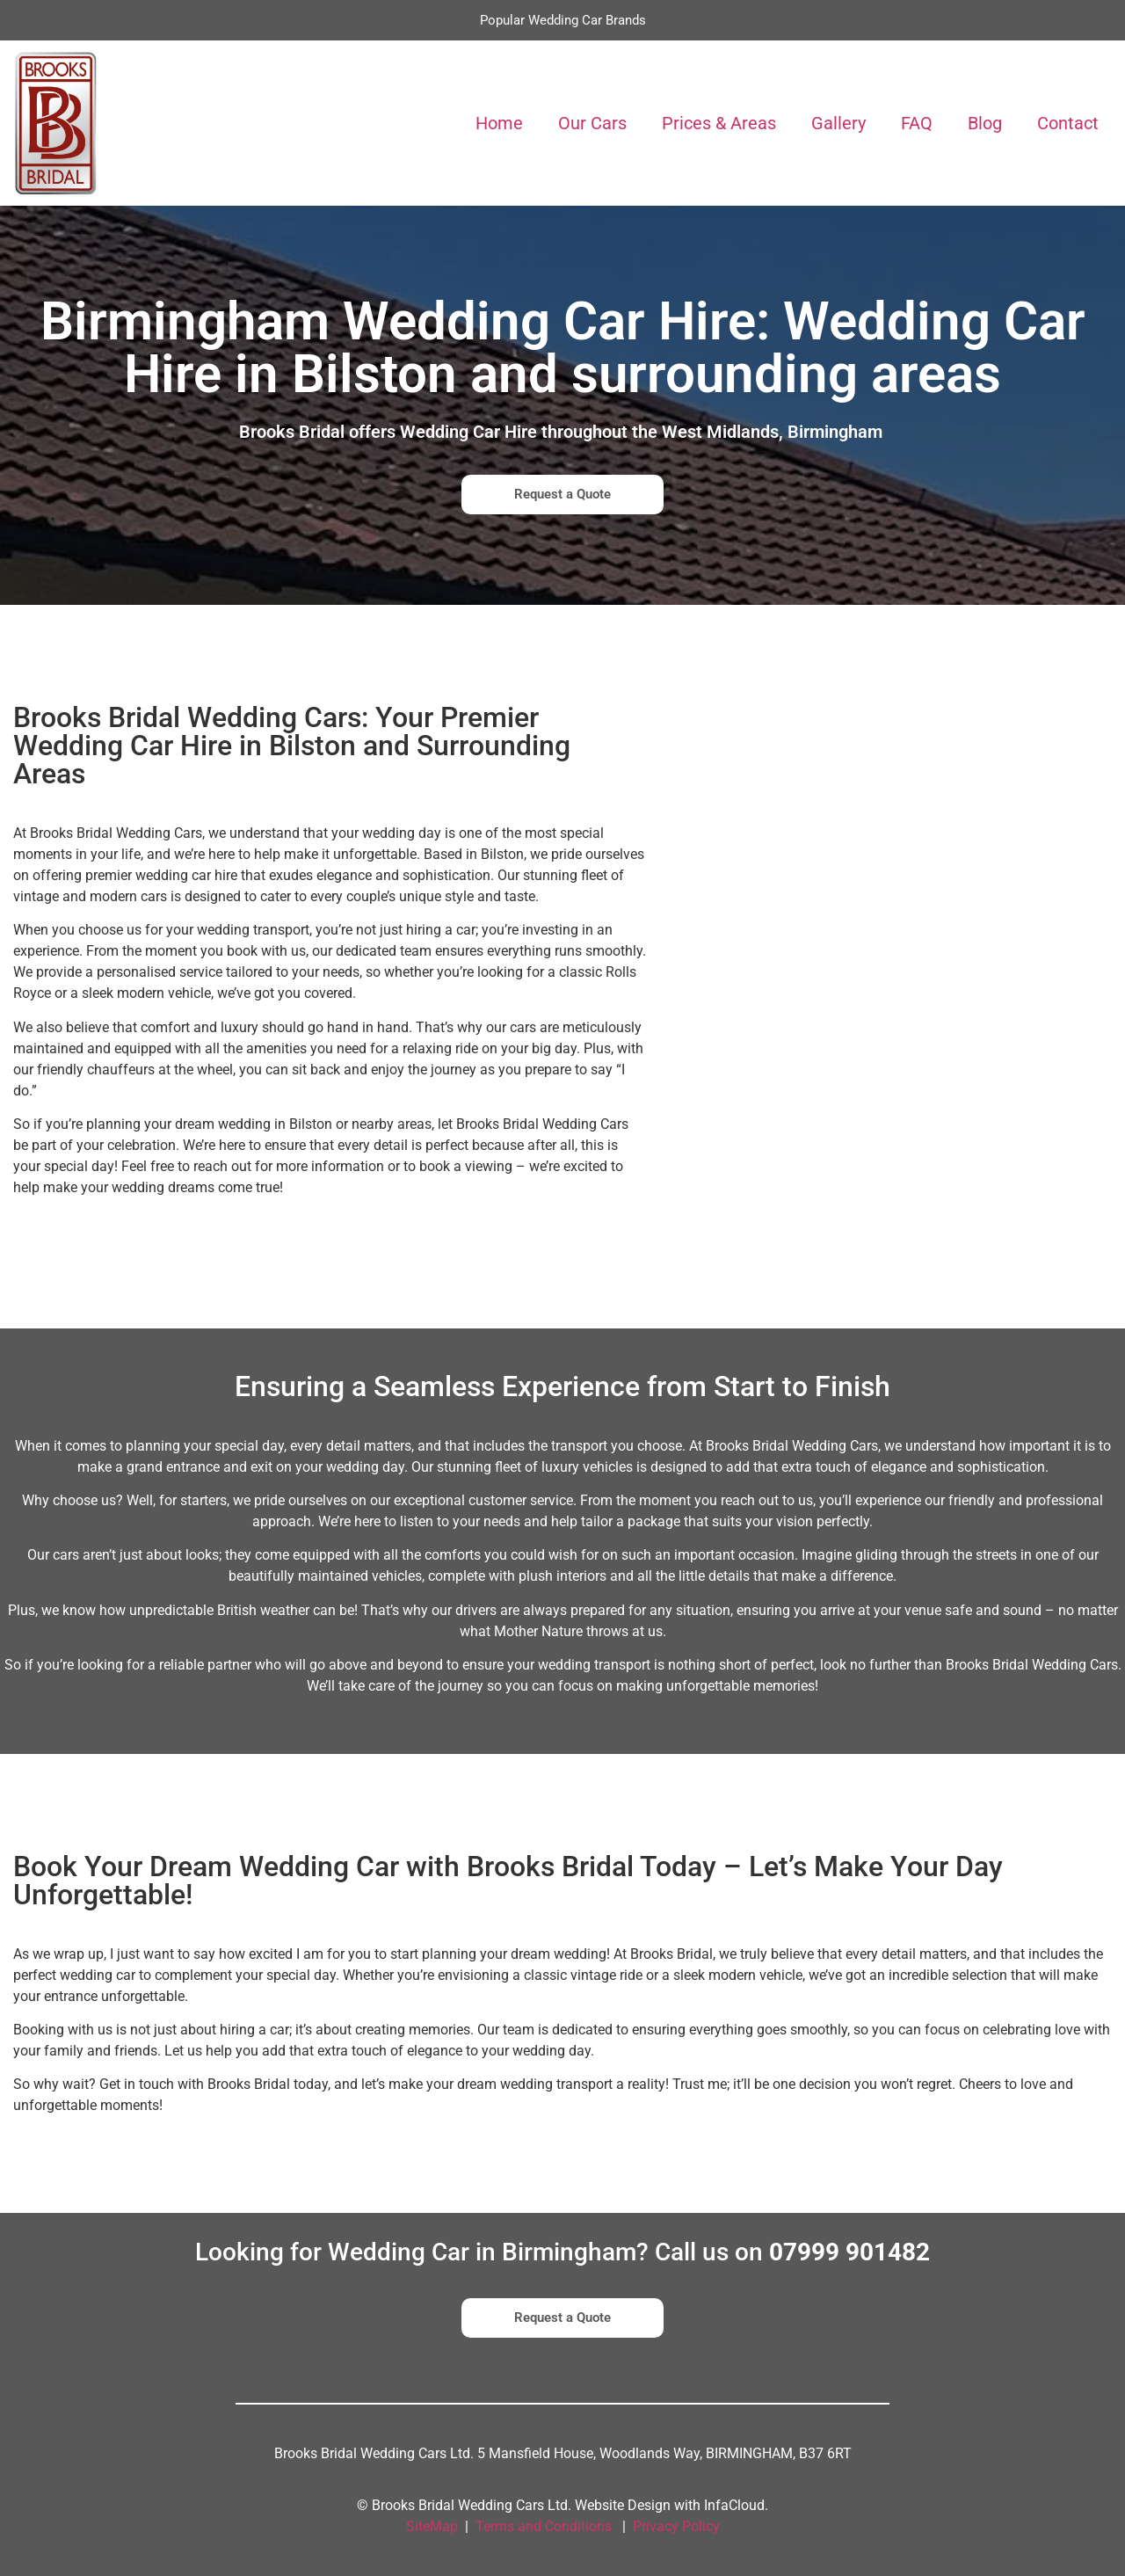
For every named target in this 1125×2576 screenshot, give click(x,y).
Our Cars (592, 123)
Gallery (838, 123)
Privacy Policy (676, 2526)
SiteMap (432, 2526)
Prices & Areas (719, 123)
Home (499, 123)
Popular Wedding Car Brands (563, 20)
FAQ (917, 123)
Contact (1068, 123)
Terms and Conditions (543, 2526)
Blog (985, 123)
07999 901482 (849, 2252)
